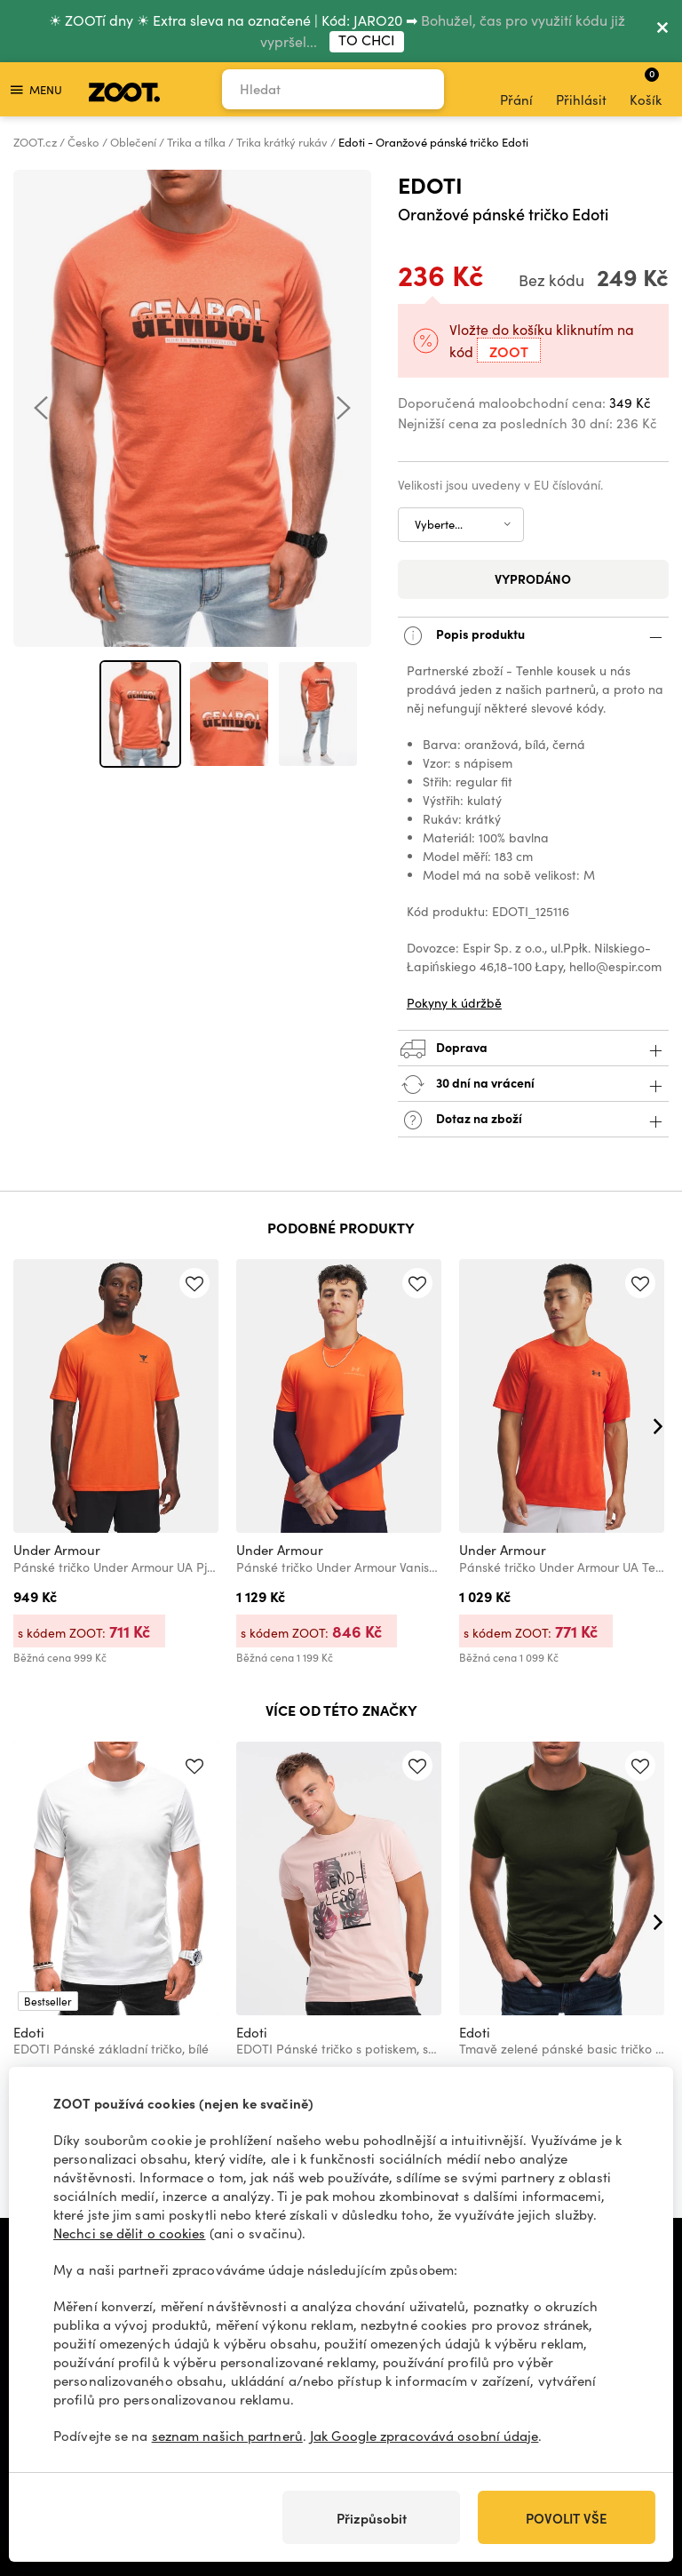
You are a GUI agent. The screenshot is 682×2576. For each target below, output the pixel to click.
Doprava (533, 1049)
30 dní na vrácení (533, 1084)
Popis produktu (533, 635)
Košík (646, 87)
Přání (516, 89)
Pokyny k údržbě (454, 1002)
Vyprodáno (533, 578)
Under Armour (56, 1550)
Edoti (430, 184)
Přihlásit (581, 89)
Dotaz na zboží (533, 1120)
